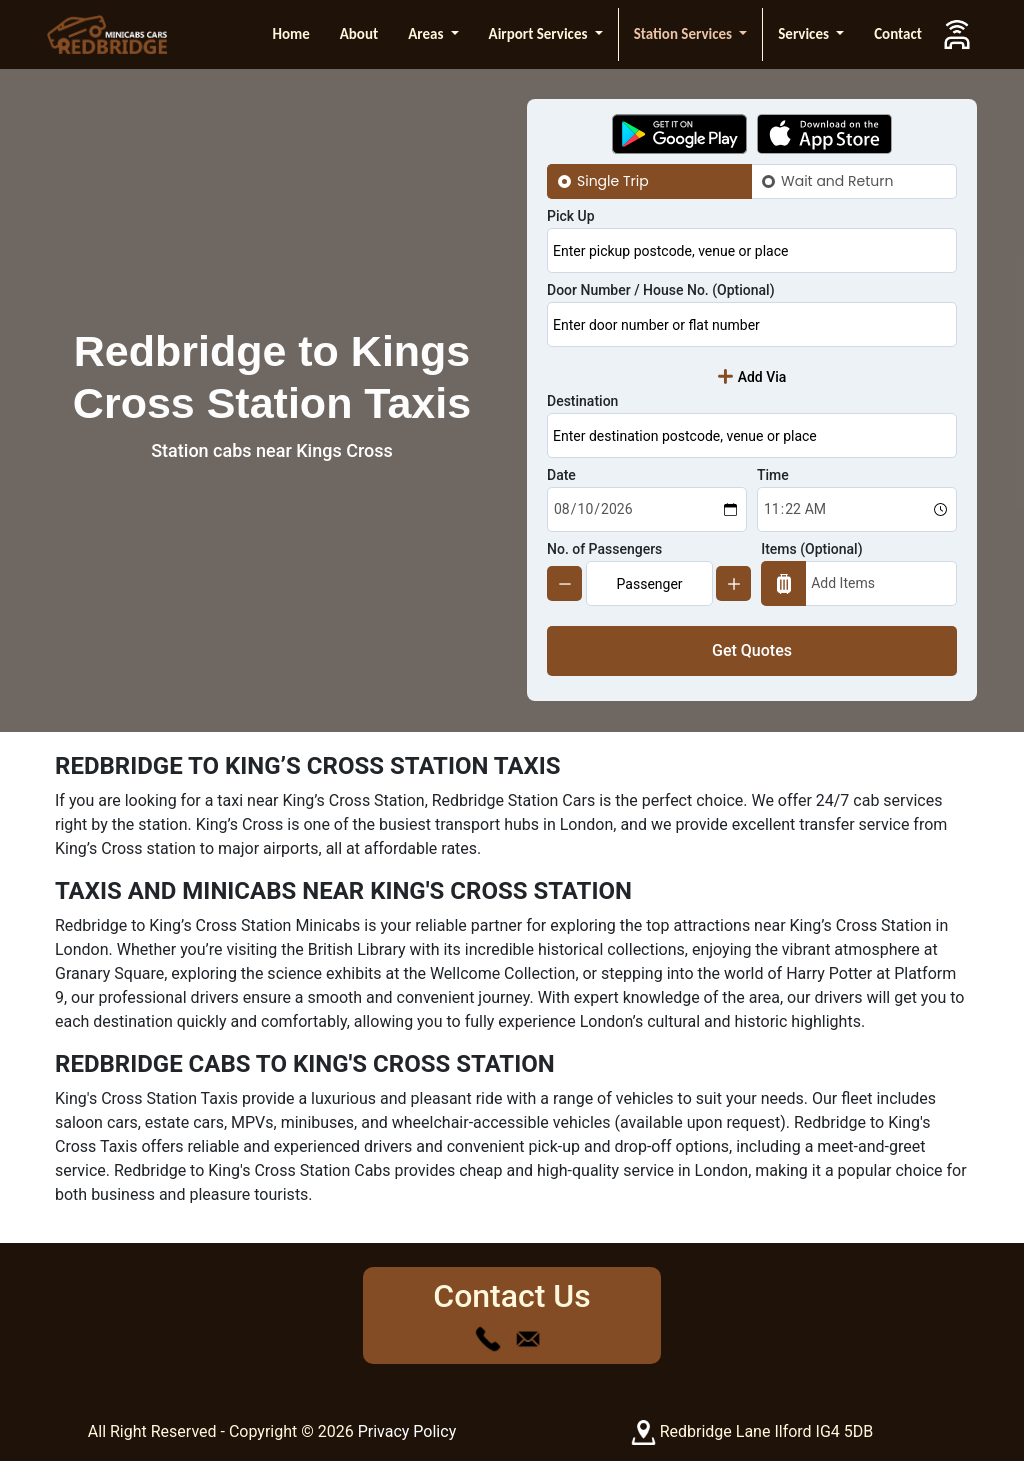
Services (805, 34)
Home (290, 34)
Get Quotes (752, 650)
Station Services (685, 34)
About (359, 34)
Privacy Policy (407, 1431)
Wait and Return (837, 181)
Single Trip (613, 181)
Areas (427, 34)
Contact (898, 34)
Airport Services (540, 34)
